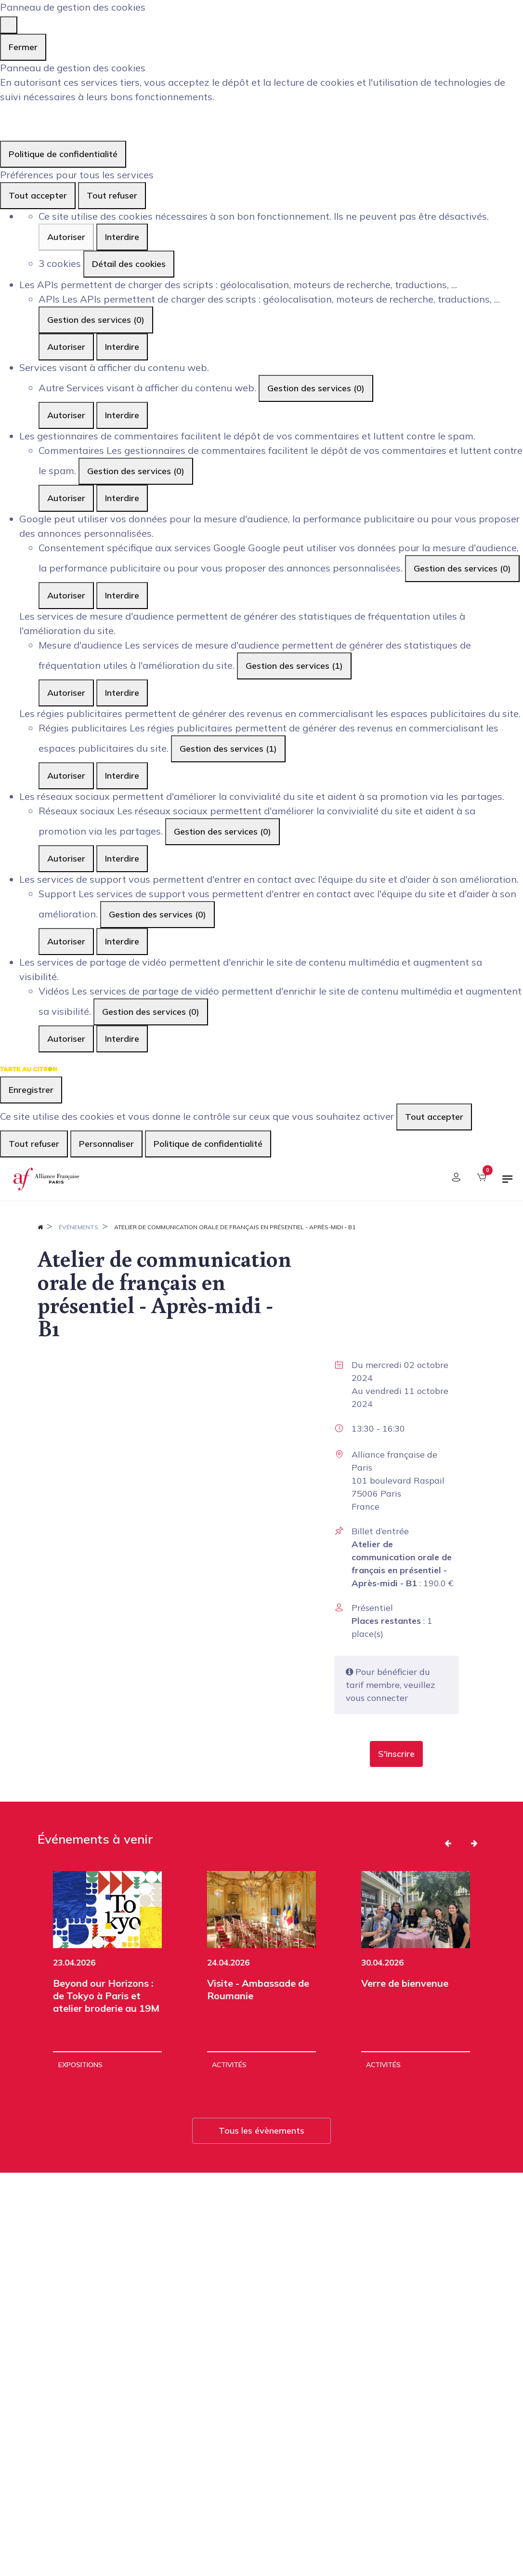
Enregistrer (31, 1089)
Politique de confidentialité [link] (63, 153)
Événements (78, 1227)
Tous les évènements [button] (261, 2130)
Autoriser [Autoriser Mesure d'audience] (66, 692)
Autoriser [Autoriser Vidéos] (66, 1038)
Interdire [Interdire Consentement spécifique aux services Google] (122, 595)
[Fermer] (8, 25)
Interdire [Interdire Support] (122, 941)
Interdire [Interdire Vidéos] (122, 1038)
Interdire (122, 236)
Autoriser (66, 236)
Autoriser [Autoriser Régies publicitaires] (66, 775)
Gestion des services (95, 319)
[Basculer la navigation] (507, 1183)
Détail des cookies (129, 263)
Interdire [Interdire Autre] (122, 415)
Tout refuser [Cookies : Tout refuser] (112, 195)
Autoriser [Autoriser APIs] (66, 346)
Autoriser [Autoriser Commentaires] (66, 498)
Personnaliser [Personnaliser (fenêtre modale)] (106, 1143)
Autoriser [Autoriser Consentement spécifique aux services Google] (66, 595)
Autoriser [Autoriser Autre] (66, 415)
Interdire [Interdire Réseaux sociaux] (122, 858)
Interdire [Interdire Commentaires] (122, 498)
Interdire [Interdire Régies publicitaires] (122, 775)
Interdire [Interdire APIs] (122, 346)
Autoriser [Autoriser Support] (66, 941)
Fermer (23, 47)
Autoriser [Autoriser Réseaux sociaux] (66, 858)
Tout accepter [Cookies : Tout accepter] (38, 195)
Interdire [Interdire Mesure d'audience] (122, 692)
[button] (396, 1754)
